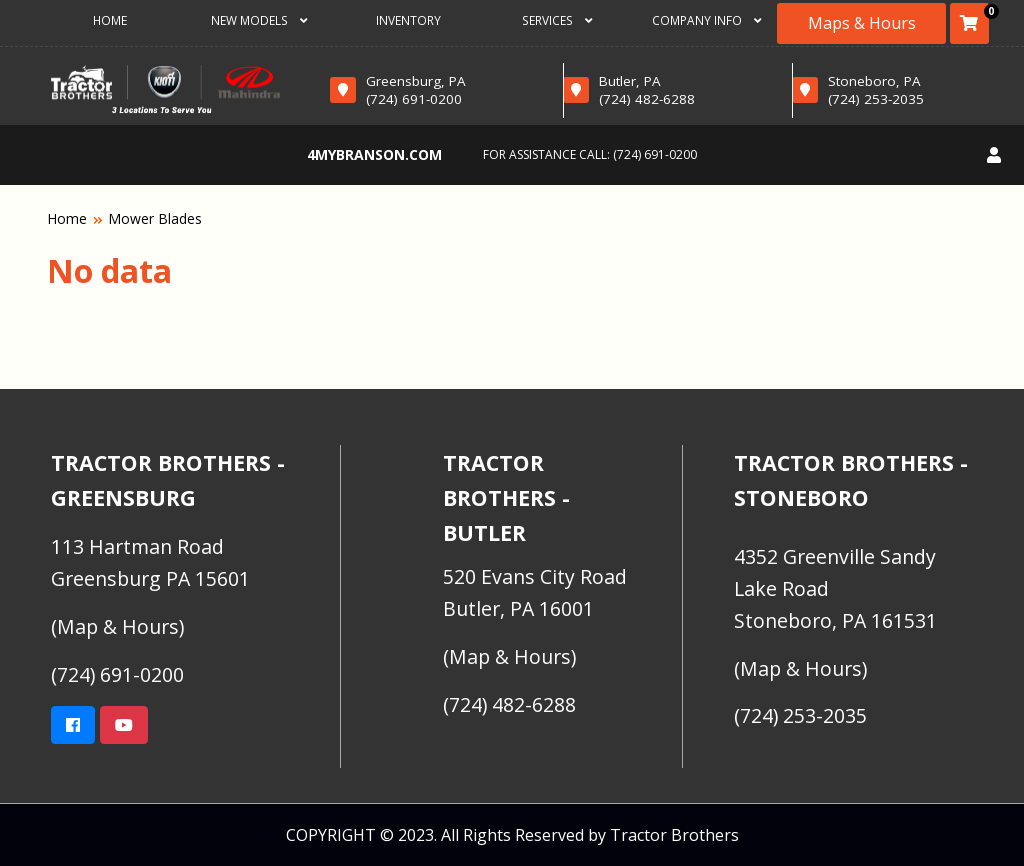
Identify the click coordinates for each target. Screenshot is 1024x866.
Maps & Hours (862, 23)
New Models (260, 20)
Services (558, 20)
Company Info (707, 20)
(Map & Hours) (117, 626)
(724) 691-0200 (655, 154)
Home (110, 20)
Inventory (408, 20)
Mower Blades (155, 218)
